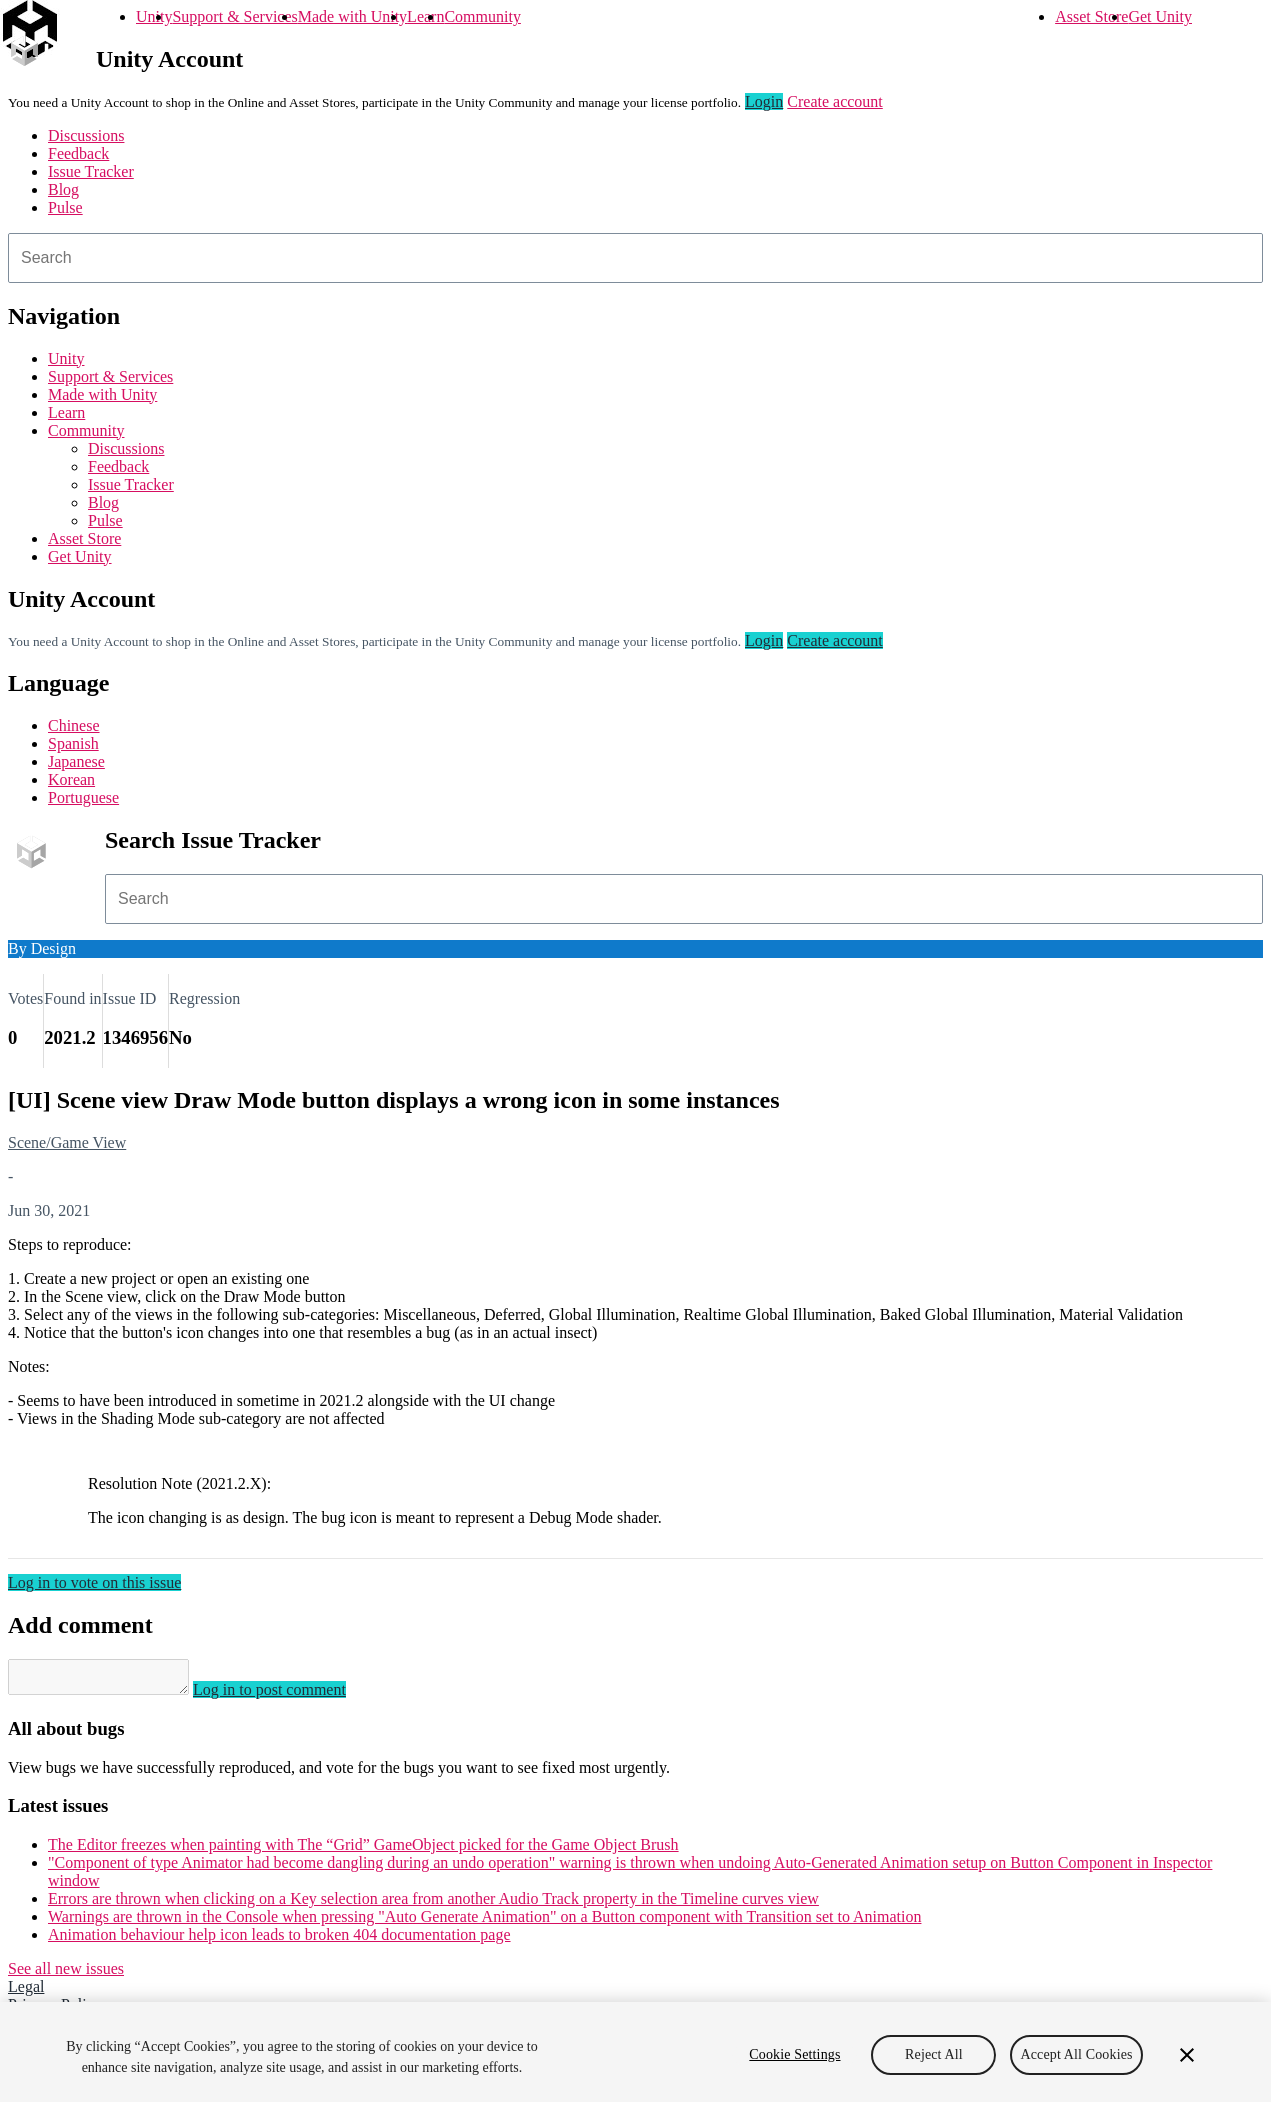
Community (482, 16)
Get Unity (1160, 16)
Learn (425, 16)
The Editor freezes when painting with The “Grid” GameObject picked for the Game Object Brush (363, 1850)
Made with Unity (352, 16)
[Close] (1187, 2055)
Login (764, 101)
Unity (154, 16)
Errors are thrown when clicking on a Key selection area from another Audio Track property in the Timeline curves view (433, 1904)
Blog (63, 189)
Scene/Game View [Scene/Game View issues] (67, 1142)
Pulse (65, 207)
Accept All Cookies (1076, 2054)
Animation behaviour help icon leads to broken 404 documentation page (279, 1940)
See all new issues (66, 1974)
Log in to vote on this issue (94, 1582)
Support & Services (234, 16)
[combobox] (635, 258)
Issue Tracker (91, 171)
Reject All (934, 2054)
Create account (835, 101)
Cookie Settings (794, 2054)
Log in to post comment (289, 1695)
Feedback (78, 153)
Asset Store (1091, 16)
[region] (635, 2052)
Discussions (86, 135)
